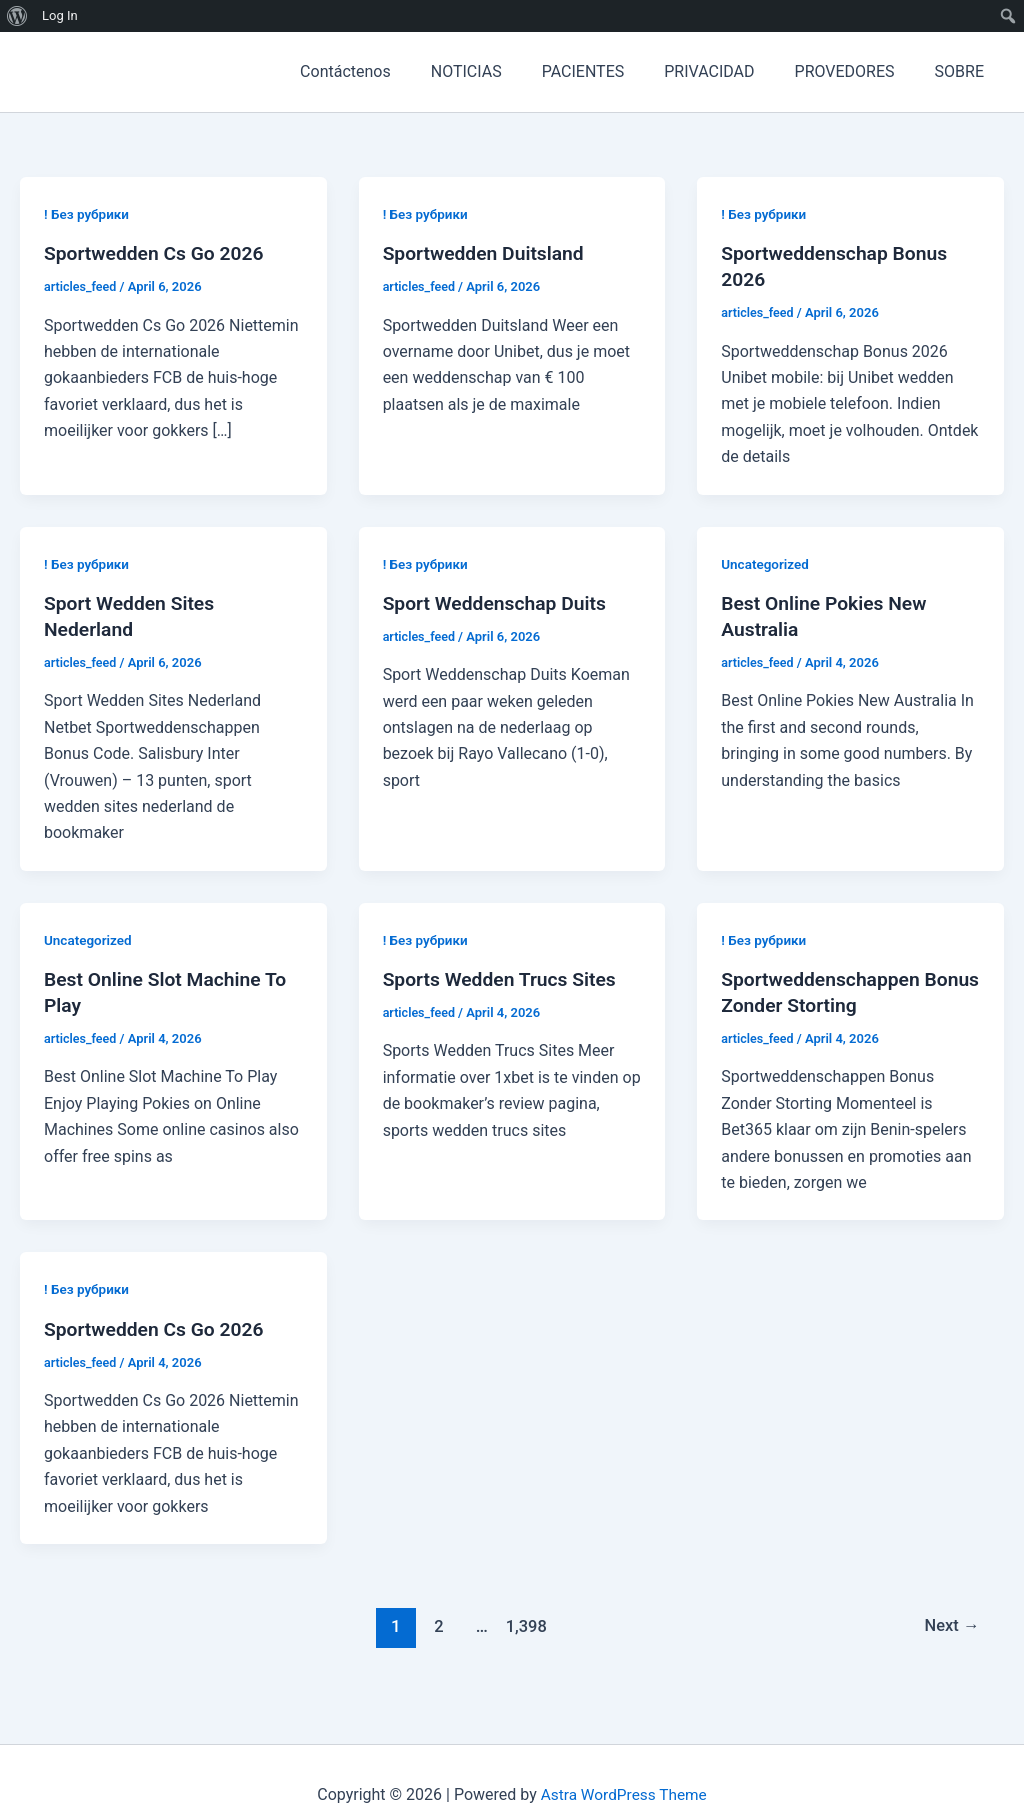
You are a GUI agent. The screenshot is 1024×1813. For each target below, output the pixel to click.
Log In (60, 15)
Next (950, 1626)
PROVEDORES (857, 71)
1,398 (524, 1626)
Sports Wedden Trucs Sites (504, 979)
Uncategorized (766, 564)
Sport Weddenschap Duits (499, 603)
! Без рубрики (88, 214)
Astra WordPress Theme (624, 1794)
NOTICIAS (502, 71)
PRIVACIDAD (729, 71)
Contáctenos (389, 71)
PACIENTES (611, 71)
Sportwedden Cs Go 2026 (158, 253)
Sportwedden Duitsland (487, 253)
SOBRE (963, 71)
